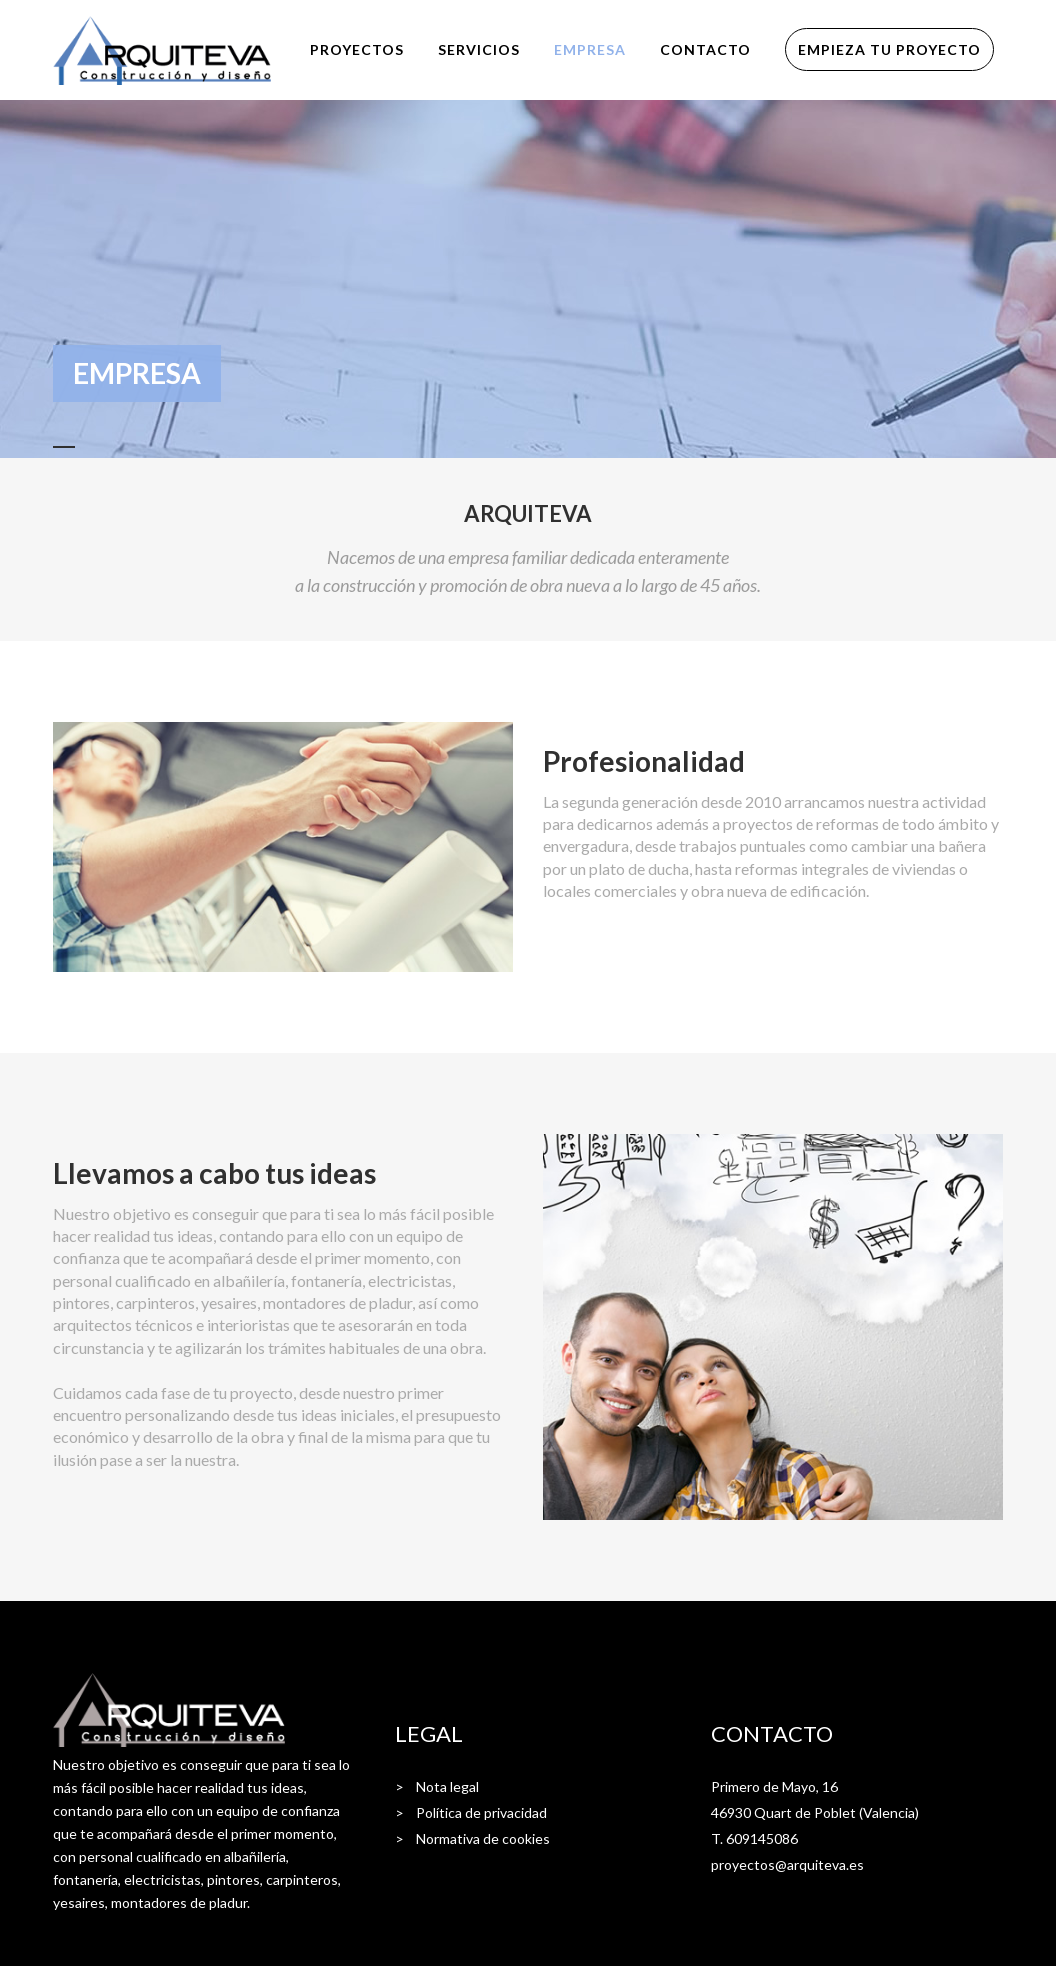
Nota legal (447, 1786)
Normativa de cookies (483, 1838)
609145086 (762, 1838)
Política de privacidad (481, 1812)
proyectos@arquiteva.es (787, 1864)
